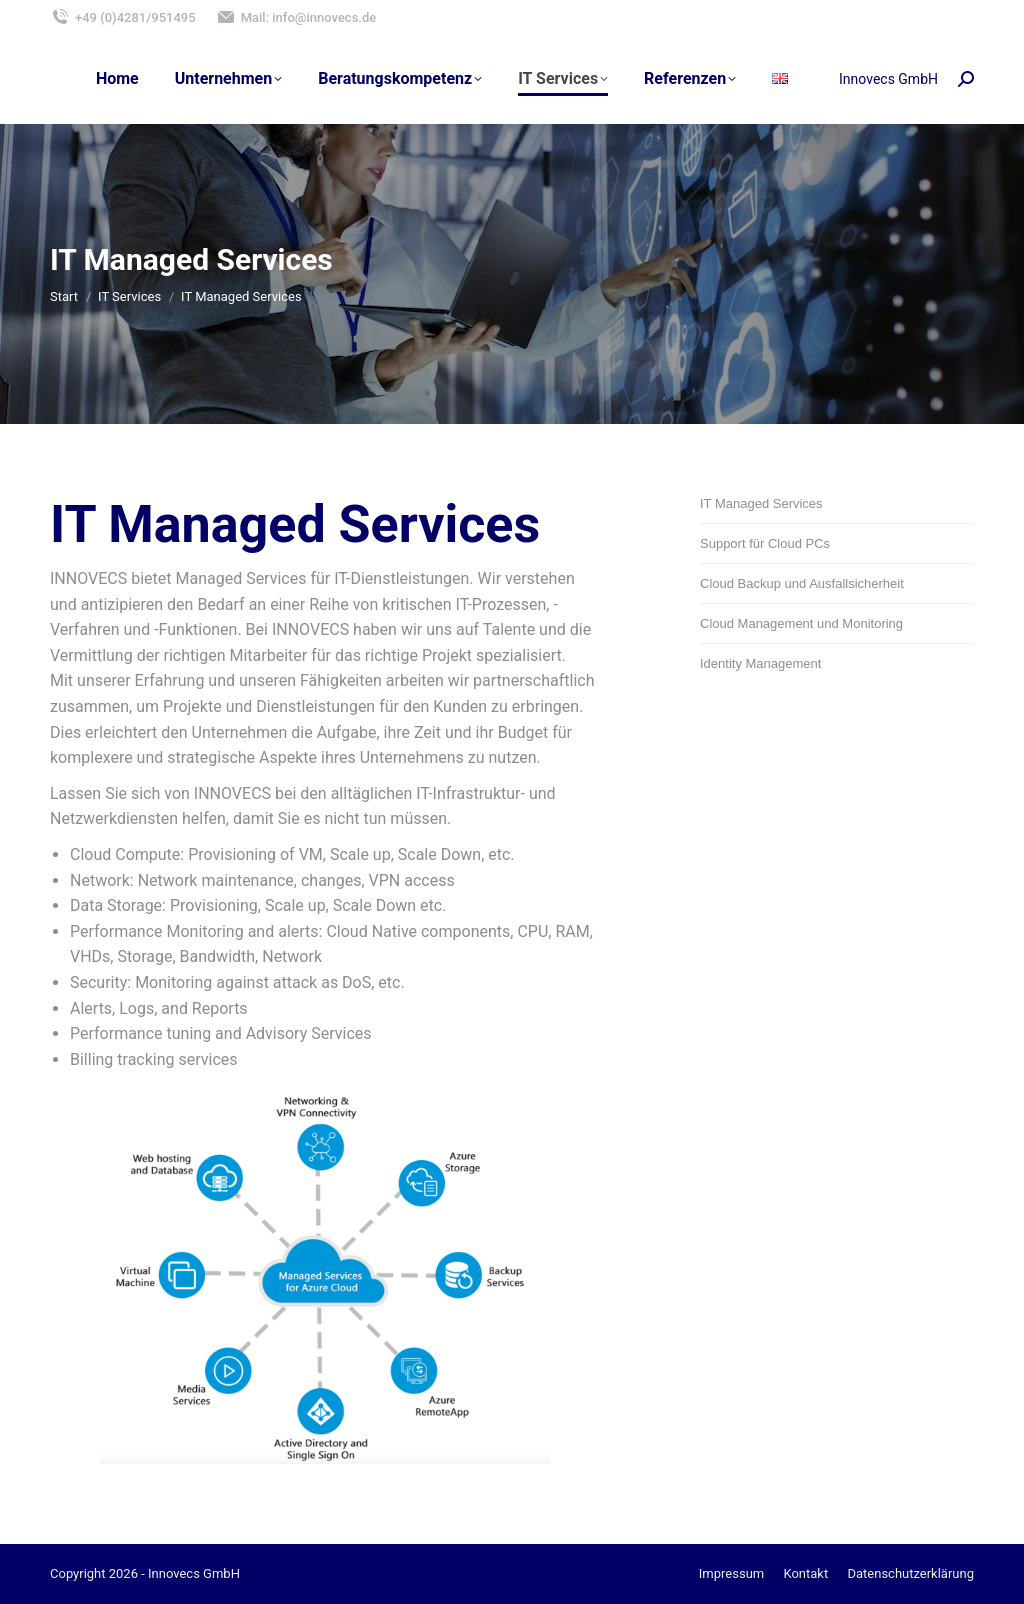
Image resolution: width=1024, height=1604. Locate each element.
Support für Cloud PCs (765, 543)
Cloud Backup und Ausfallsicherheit (802, 583)
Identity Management (760, 663)
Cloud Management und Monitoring (801, 623)
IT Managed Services (761, 503)
